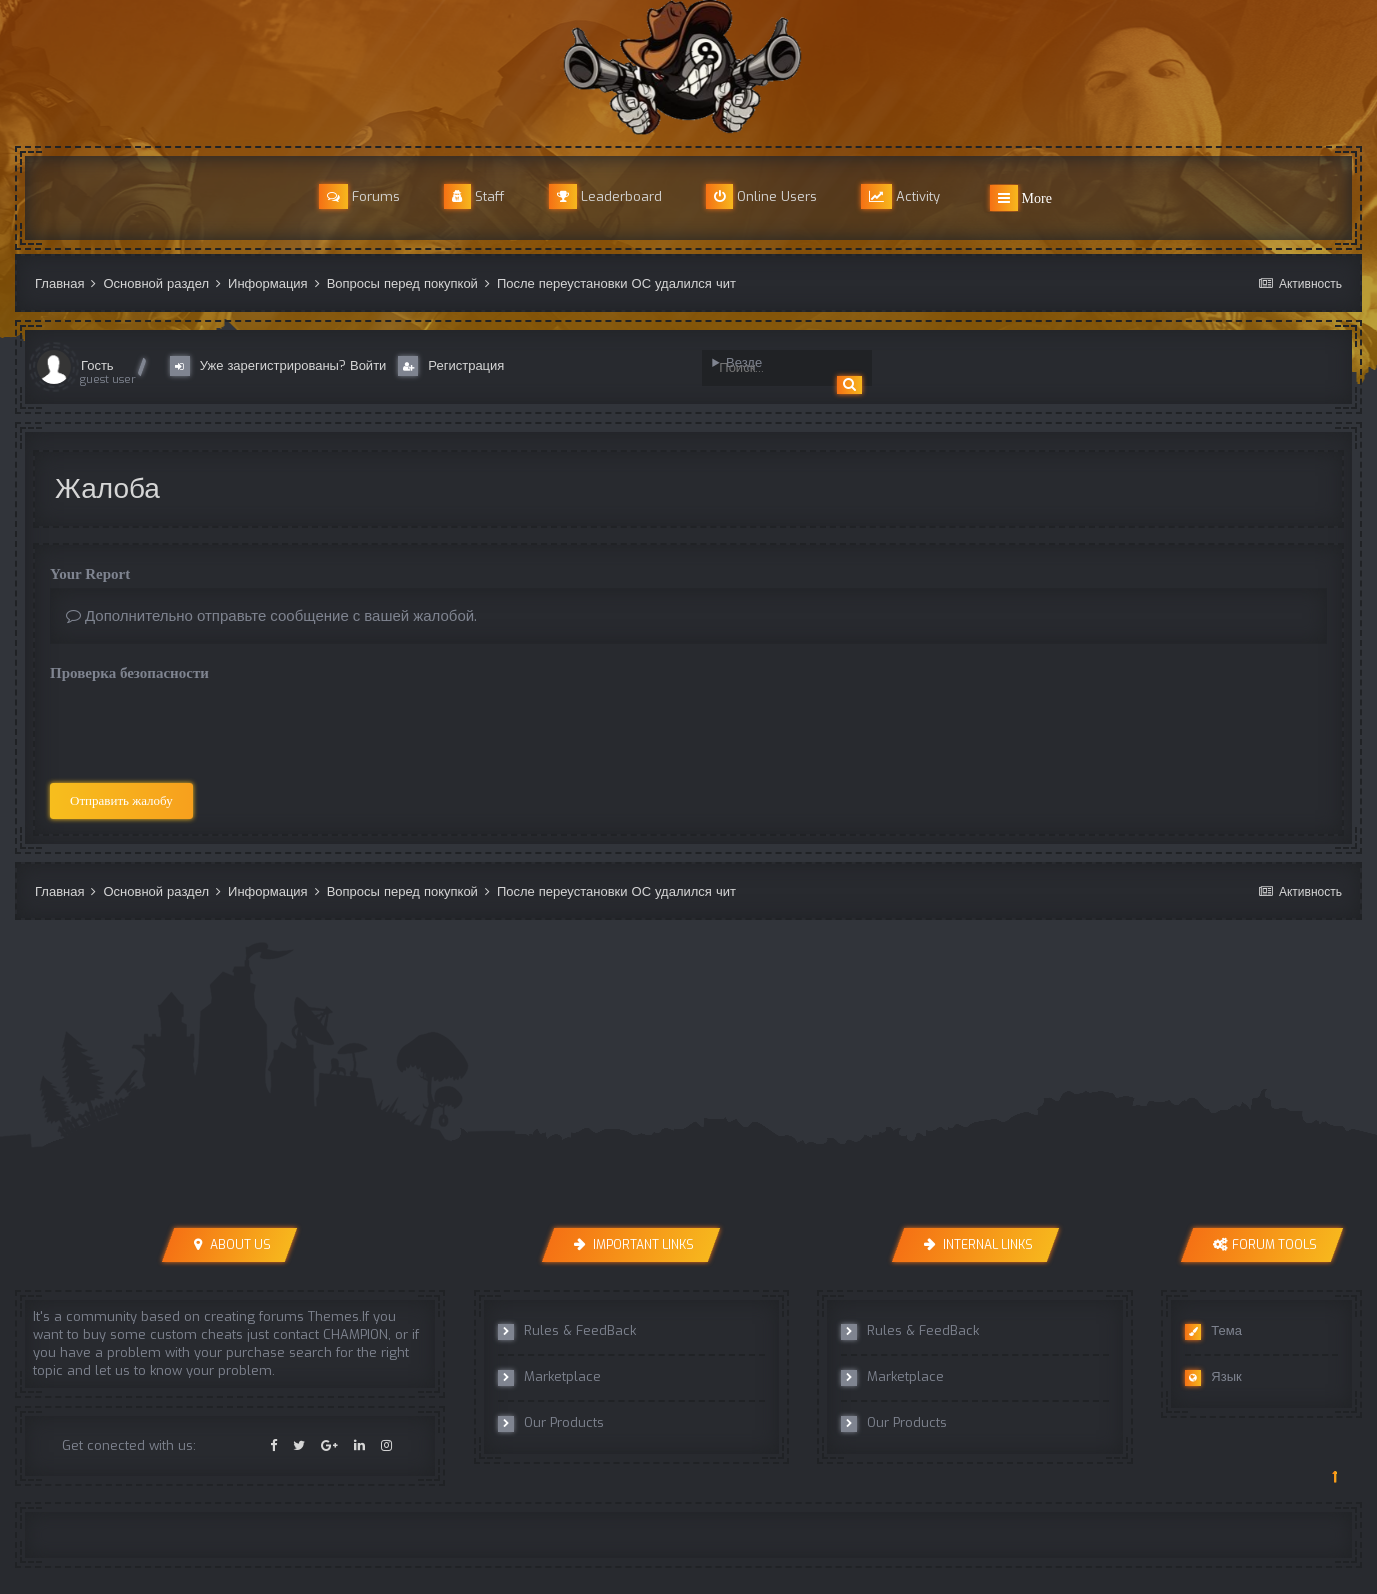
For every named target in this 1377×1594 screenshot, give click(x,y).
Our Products (551, 1423)
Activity (900, 196)
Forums (359, 196)
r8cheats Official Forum (689, 67)
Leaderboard (605, 196)
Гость (97, 365)
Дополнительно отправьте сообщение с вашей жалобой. (271, 616)
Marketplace (549, 1377)
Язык (1213, 1377)
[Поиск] (777, 368)
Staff (474, 196)
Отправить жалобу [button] (121, 800)
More (1021, 198)
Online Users (761, 196)
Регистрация (451, 366)
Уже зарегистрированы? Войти (282, 366)
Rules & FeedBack (567, 1331)
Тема (1213, 1331)
